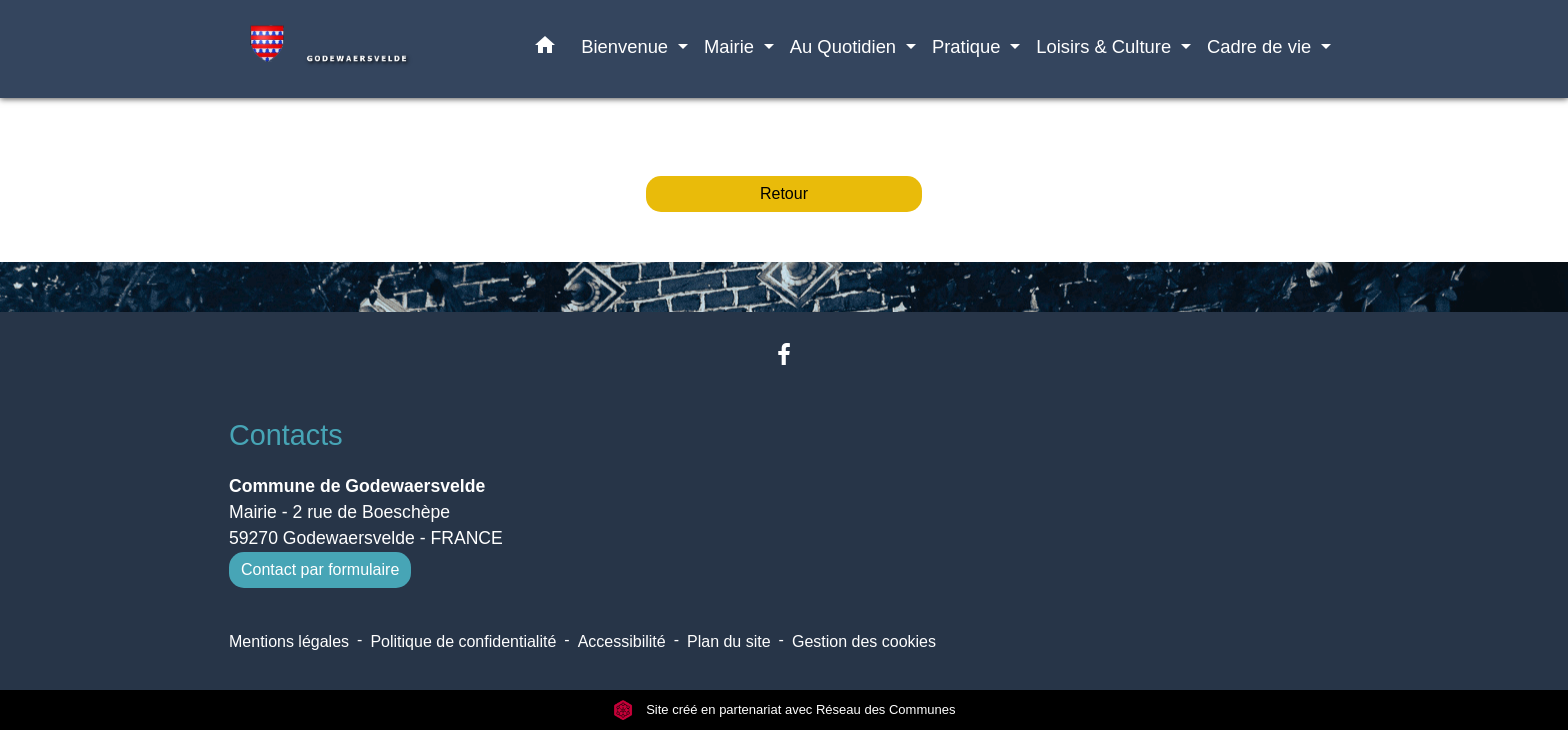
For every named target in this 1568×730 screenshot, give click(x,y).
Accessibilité (622, 641)
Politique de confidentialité (463, 641)
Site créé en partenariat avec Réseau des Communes (784, 709)
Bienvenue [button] (627, 46)
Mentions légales (289, 641)
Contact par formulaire (320, 569)
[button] (545, 49)
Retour (784, 193)
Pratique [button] (969, 46)
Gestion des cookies (864, 641)
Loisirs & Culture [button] (1106, 46)
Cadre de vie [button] (1261, 46)
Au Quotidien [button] (845, 46)
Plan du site (729, 641)
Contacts (286, 435)
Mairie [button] (731, 46)
